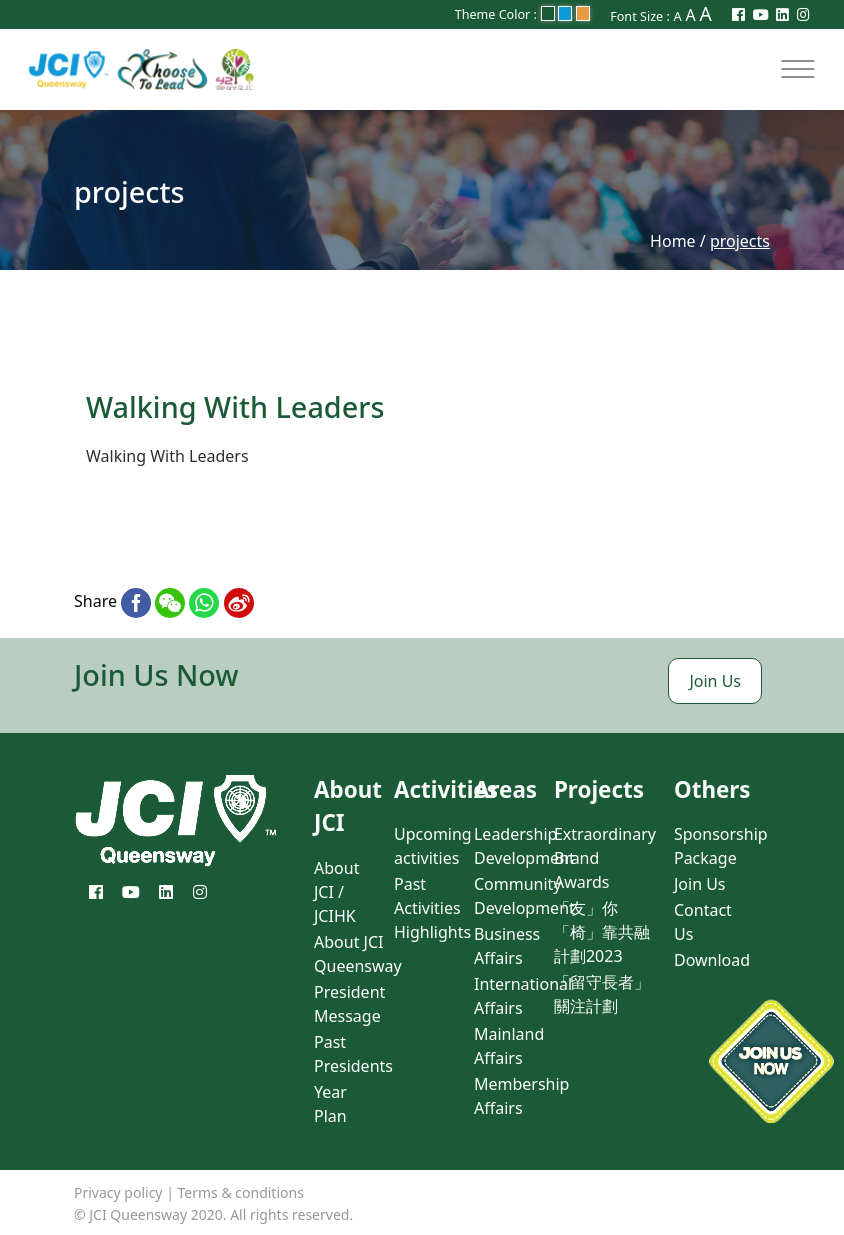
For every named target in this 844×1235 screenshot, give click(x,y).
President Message (349, 1004)
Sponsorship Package (721, 846)
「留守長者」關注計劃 (602, 994)
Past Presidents (353, 1054)
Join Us (715, 681)
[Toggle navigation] (798, 69)
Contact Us (703, 922)
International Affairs (523, 996)
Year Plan (330, 1104)
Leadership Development (524, 846)
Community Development (524, 896)
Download (712, 960)
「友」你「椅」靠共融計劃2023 (602, 932)
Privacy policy (118, 1192)
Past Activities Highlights (432, 908)
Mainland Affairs (509, 1046)
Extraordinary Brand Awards (605, 858)
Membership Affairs (522, 1096)
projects (740, 241)
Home (673, 241)
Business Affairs (507, 946)
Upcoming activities (433, 846)
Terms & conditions (241, 1192)
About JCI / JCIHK (336, 892)
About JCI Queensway (358, 954)
